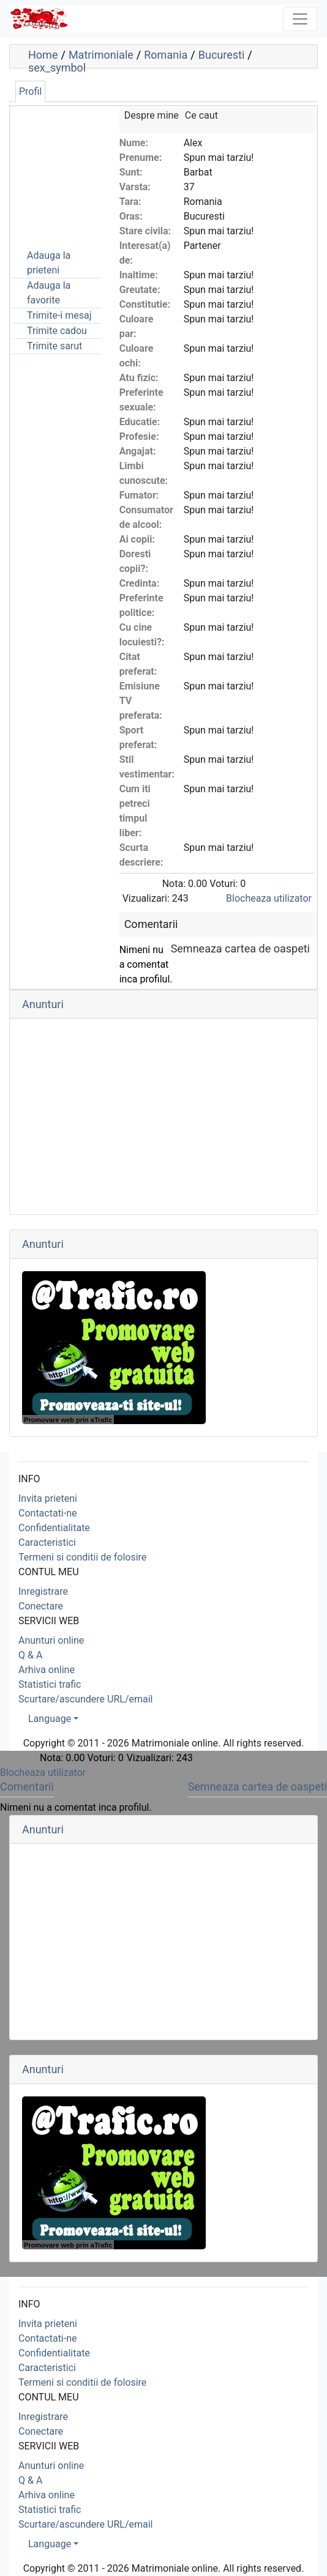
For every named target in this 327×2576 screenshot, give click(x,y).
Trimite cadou (57, 330)
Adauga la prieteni (48, 263)
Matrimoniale (101, 54)
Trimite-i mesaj (59, 315)
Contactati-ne (47, 1513)
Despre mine (151, 115)
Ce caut (201, 115)
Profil (30, 91)
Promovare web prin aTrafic (68, 1419)
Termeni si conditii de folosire (82, 1557)
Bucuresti (221, 54)
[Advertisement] (73, 169)
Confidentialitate (54, 1528)
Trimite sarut (54, 346)
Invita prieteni (47, 1498)
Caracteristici (47, 1542)
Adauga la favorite (48, 293)
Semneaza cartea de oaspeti (240, 948)
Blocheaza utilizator (269, 898)
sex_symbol (57, 67)
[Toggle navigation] (300, 19)
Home (43, 54)
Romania (165, 54)
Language (49, 1718)
